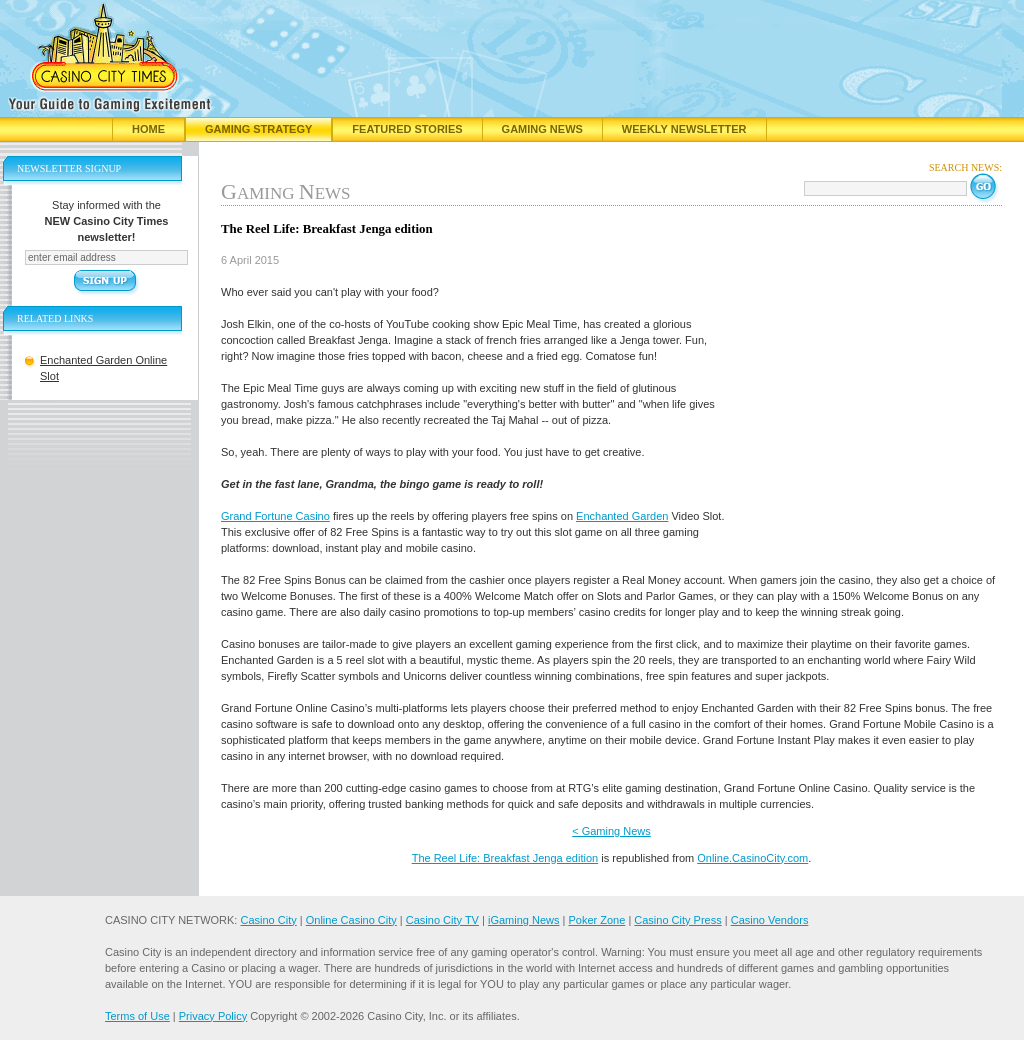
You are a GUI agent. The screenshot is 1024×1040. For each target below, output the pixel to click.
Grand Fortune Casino (275, 516)
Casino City (268, 920)
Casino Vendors (770, 920)
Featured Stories (407, 129)
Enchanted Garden (622, 516)
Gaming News (542, 129)
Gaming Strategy (258, 129)
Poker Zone (596, 920)
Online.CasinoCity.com (752, 858)
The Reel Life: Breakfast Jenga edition (505, 858)
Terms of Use (137, 1016)
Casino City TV (442, 920)
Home (148, 129)
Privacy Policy (213, 1016)
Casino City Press (677, 920)
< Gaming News (611, 831)
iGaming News (524, 920)
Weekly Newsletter (684, 129)
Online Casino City (351, 920)
